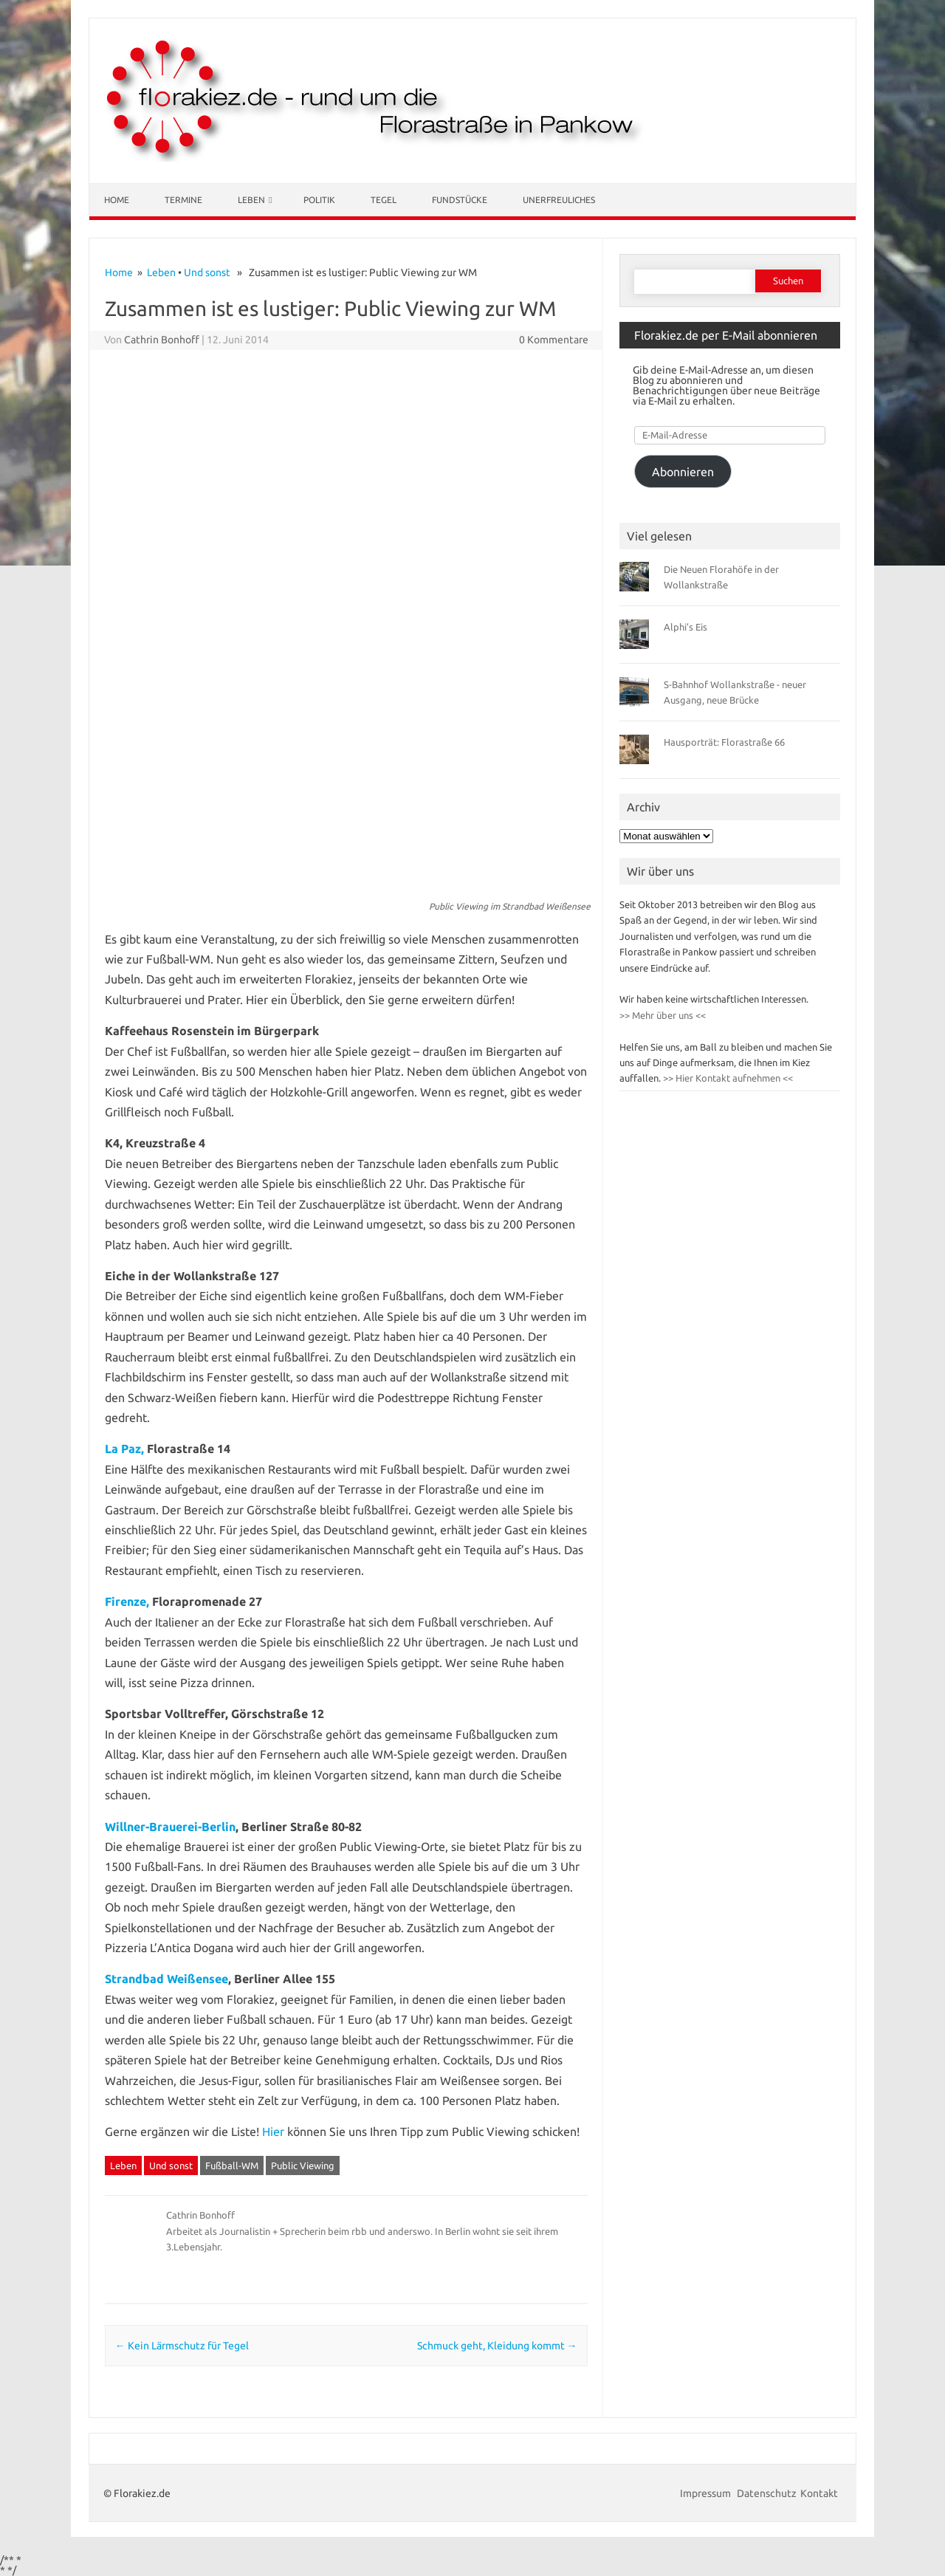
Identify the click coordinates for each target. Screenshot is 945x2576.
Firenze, (127, 1601)
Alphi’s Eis (685, 627)
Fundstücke (459, 200)
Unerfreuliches (559, 200)
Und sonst (207, 272)
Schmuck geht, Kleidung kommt (497, 2346)
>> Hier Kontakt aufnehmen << (727, 1078)
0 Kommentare (553, 340)
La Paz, (124, 1448)
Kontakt (819, 2493)
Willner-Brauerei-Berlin (170, 1826)
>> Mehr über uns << (662, 1015)
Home (116, 200)
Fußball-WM (231, 2165)
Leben (251, 200)
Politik (319, 200)
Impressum (706, 2493)
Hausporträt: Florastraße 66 (724, 742)
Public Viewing (302, 2165)
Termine (183, 200)
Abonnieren (683, 471)
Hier (273, 2131)
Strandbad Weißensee (166, 1978)
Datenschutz (767, 2493)
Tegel (383, 200)
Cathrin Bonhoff (161, 340)
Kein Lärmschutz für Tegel (182, 2346)
